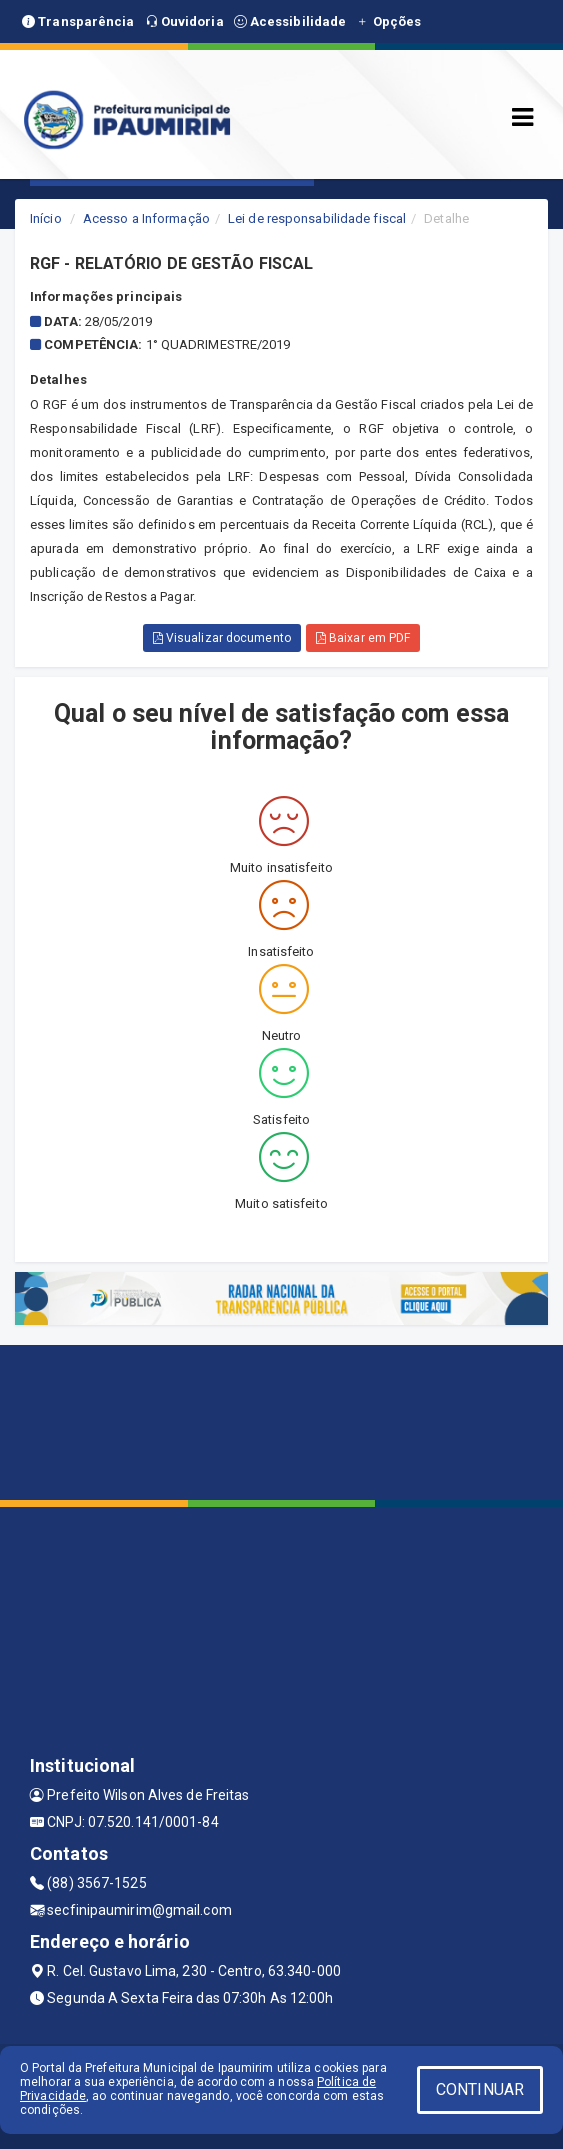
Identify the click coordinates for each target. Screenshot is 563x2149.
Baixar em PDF (363, 638)
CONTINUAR (480, 2089)
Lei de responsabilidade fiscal (317, 218)
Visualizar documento (222, 638)
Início (46, 218)
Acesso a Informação (146, 218)
